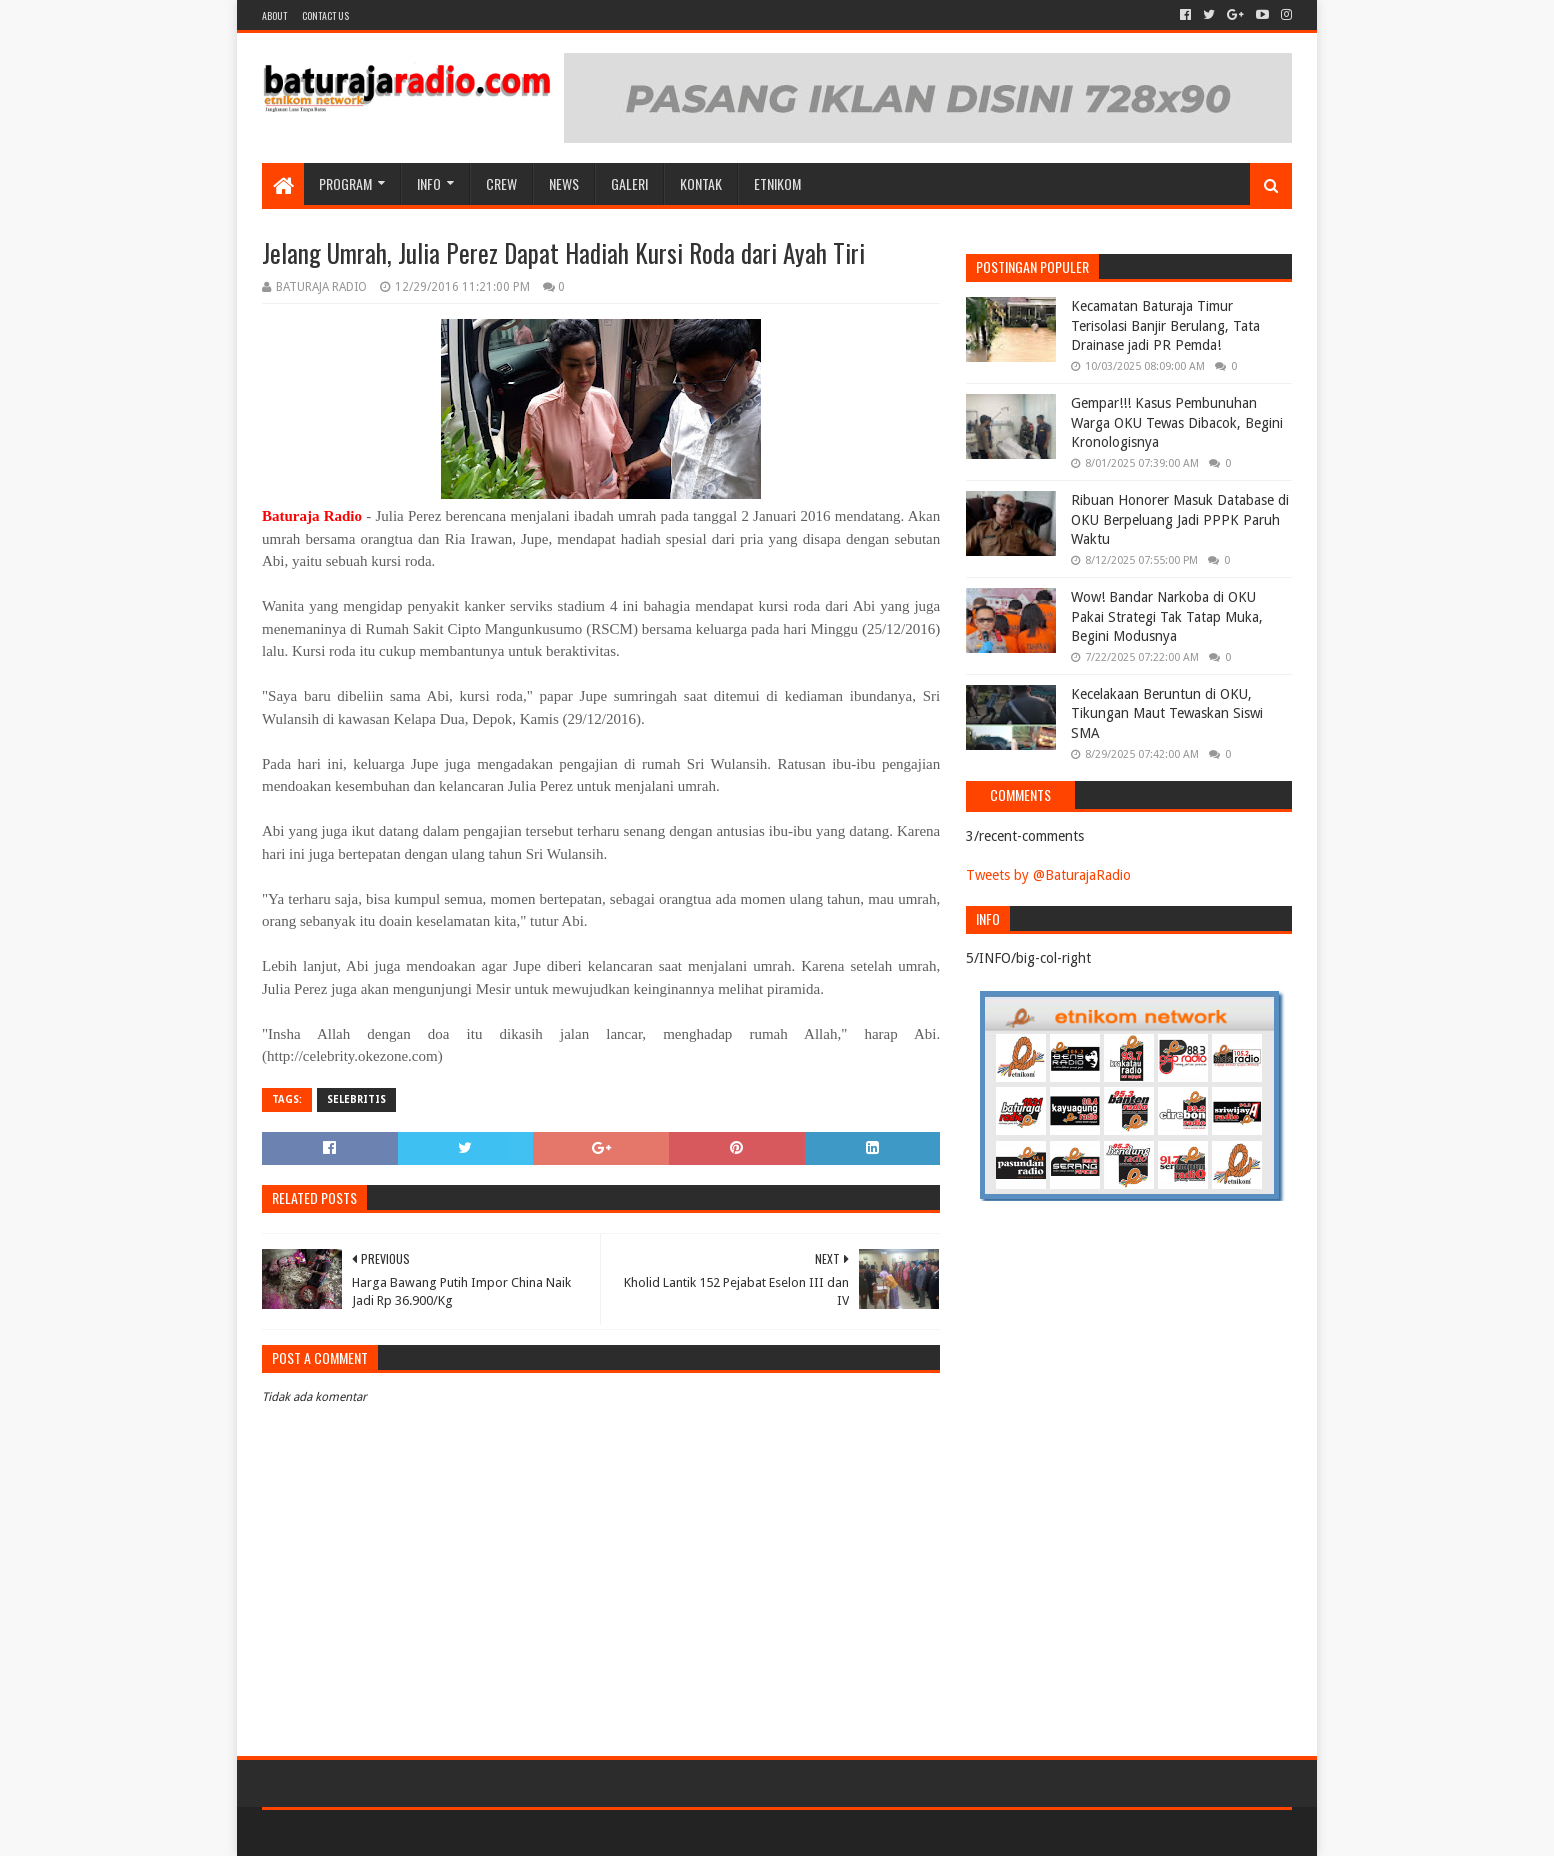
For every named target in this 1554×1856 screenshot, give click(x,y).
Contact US (325, 15)
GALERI (629, 183)
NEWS (564, 183)
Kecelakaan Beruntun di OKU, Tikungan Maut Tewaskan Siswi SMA (1167, 713)
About (274, 15)
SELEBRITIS (356, 1099)
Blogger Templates (488, 1832)
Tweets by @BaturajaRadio (1048, 875)
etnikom (777, 183)
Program (345, 183)
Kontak (701, 183)
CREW (501, 183)
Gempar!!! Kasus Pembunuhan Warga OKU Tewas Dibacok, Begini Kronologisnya (1177, 422)
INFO (429, 183)
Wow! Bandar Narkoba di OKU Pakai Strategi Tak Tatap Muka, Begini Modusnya (1167, 616)
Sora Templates (373, 1832)
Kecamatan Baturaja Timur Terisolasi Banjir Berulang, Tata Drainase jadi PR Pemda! (1165, 325)
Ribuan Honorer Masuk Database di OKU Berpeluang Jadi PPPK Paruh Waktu (1180, 519)
